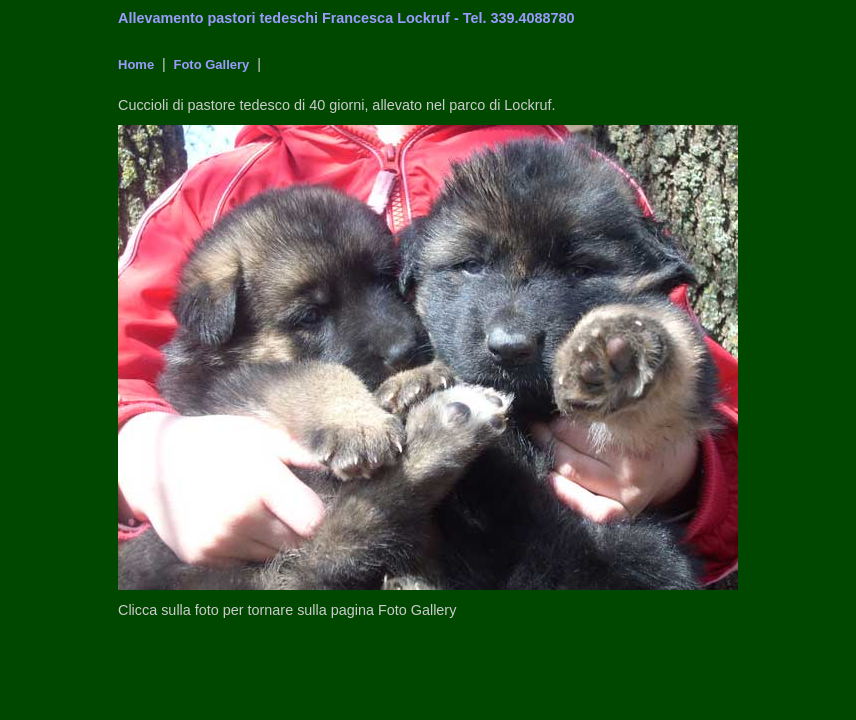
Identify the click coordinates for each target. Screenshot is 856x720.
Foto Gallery (209, 64)
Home (136, 64)
